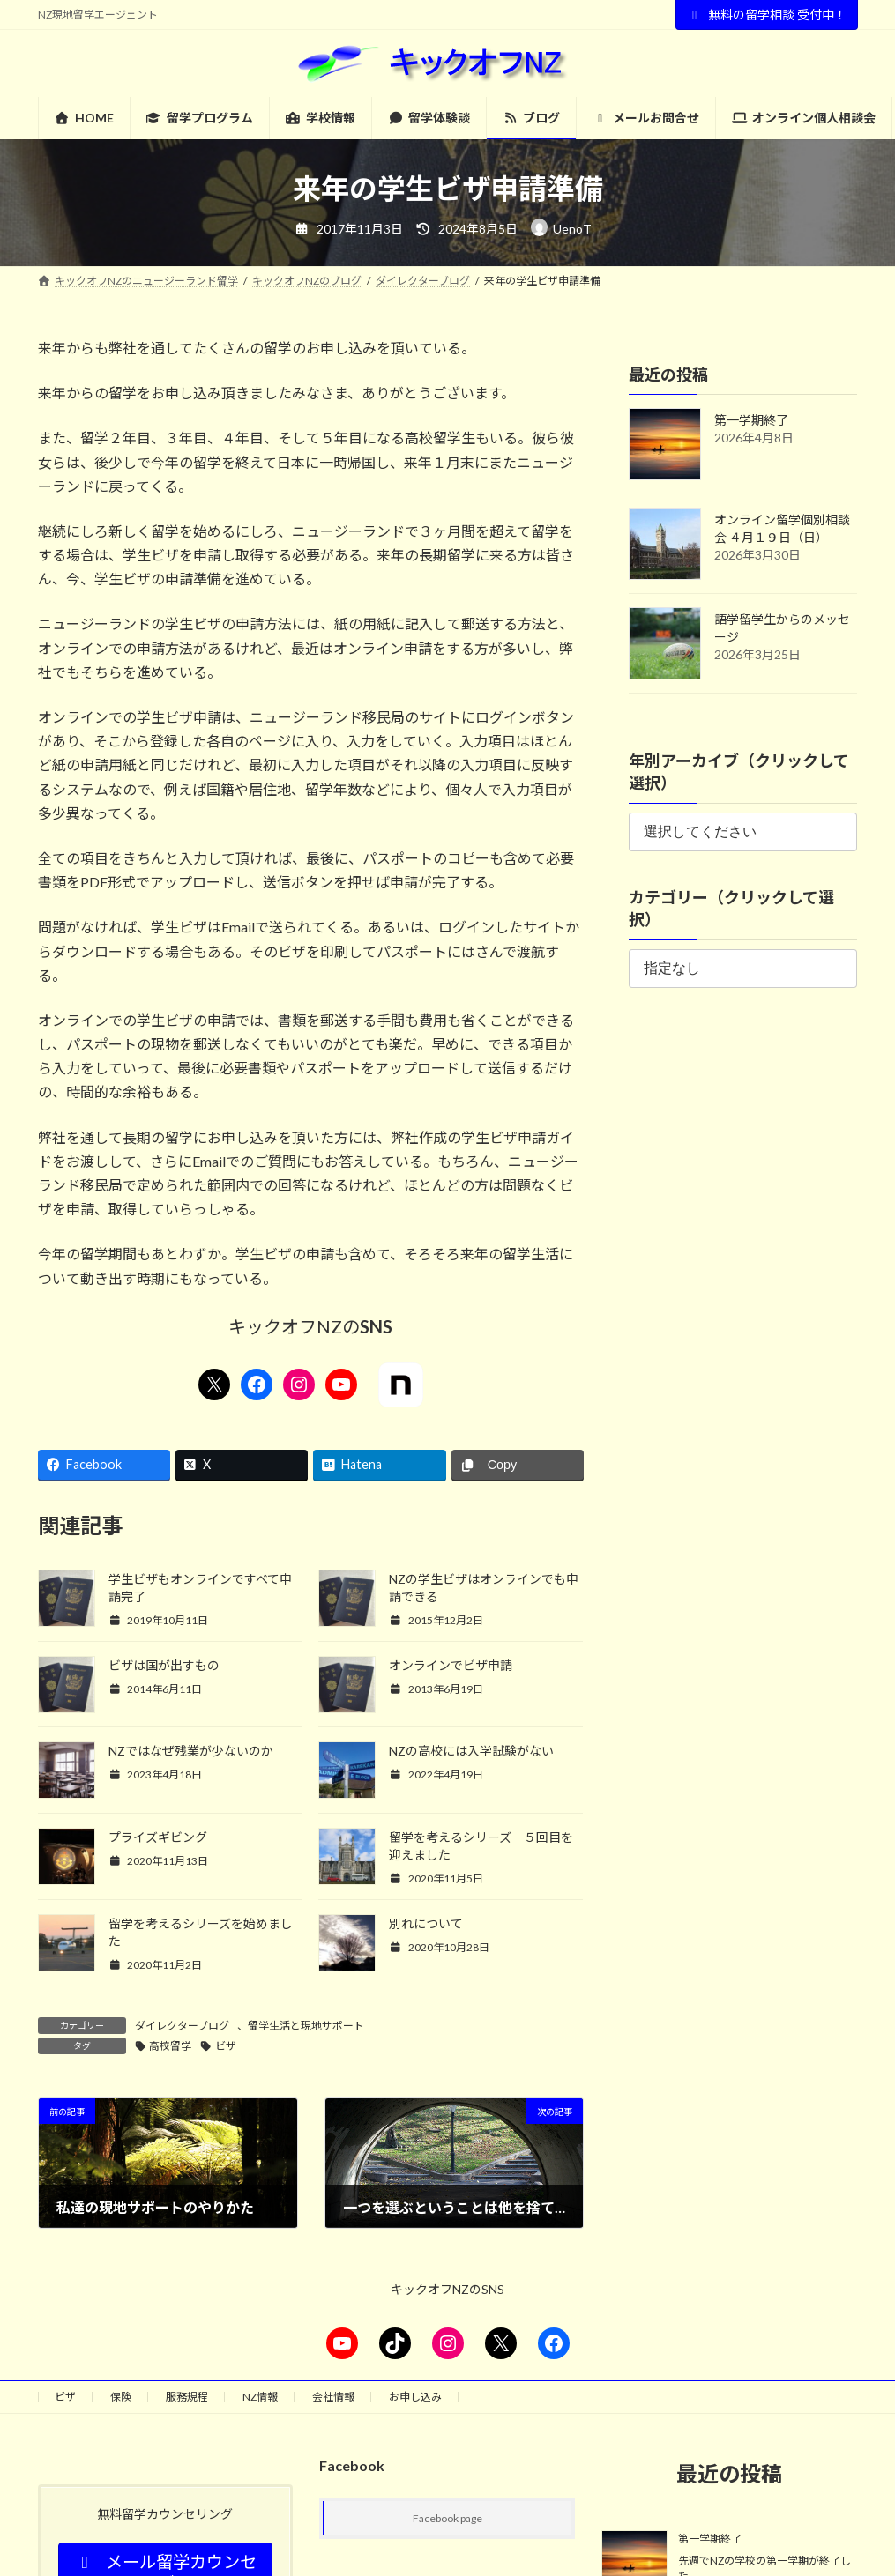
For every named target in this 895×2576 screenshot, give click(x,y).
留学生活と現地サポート (306, 2025)
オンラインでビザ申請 (450, 1665)
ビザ (225, 2046)
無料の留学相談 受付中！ (767, 14)
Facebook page (447, 2519)
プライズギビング (157, 1837)
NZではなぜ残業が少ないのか (190, 1750)
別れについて (426, 1923)
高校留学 (170, 2046)
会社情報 (333, 2396)
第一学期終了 (751, 419)
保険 (120, 2396)
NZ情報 (260, 2396)
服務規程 (187, 2396)
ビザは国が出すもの (164, 1665)
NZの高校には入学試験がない (471, 1750)
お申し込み (415, 2396)
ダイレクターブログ (182, 2025)
